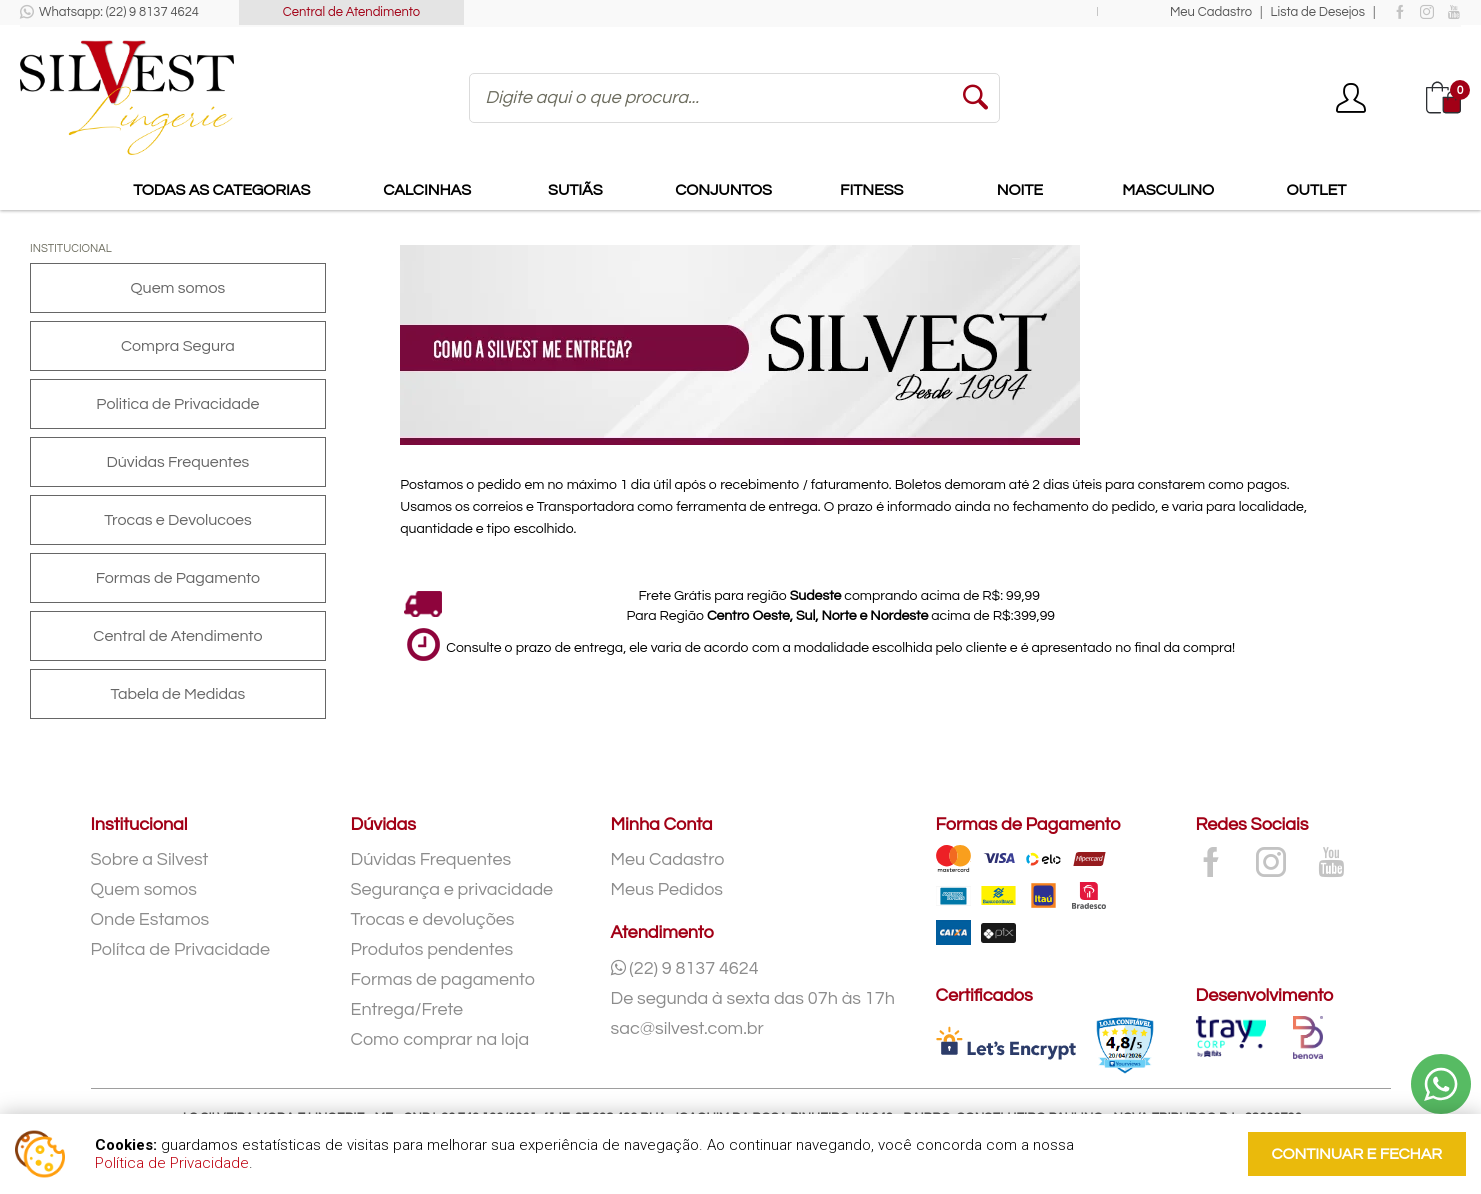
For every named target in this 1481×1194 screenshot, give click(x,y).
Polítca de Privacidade (181, 949)
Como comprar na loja (440, 1039)
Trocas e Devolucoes (178, 520)
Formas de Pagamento (178, 578)
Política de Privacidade (172, 1163)
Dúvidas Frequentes (178, 462)
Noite (1020, 190)
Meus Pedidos (667, 889)
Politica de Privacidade (177, 404)
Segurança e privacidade (452, 889)
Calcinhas (427, 190)
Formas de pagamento (443, 979)
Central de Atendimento (351, 12)
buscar (975, 98)
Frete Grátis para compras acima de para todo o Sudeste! (828, 12)
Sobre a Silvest (150, 859)
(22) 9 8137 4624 (685, 968)
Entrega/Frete (407, 1009)
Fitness (871, 190)
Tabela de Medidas (177, 694)
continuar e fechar (1357, 1154)
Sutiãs (575, 190)
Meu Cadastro (1211, 12)
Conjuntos (723, 190)
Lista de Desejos (1318, 12)
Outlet (1317, 190)
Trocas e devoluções (433, 919)
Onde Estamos (150, 919)
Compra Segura (178, 346)
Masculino (1168, 190)
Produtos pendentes (432, 949)
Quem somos (178, 288)
